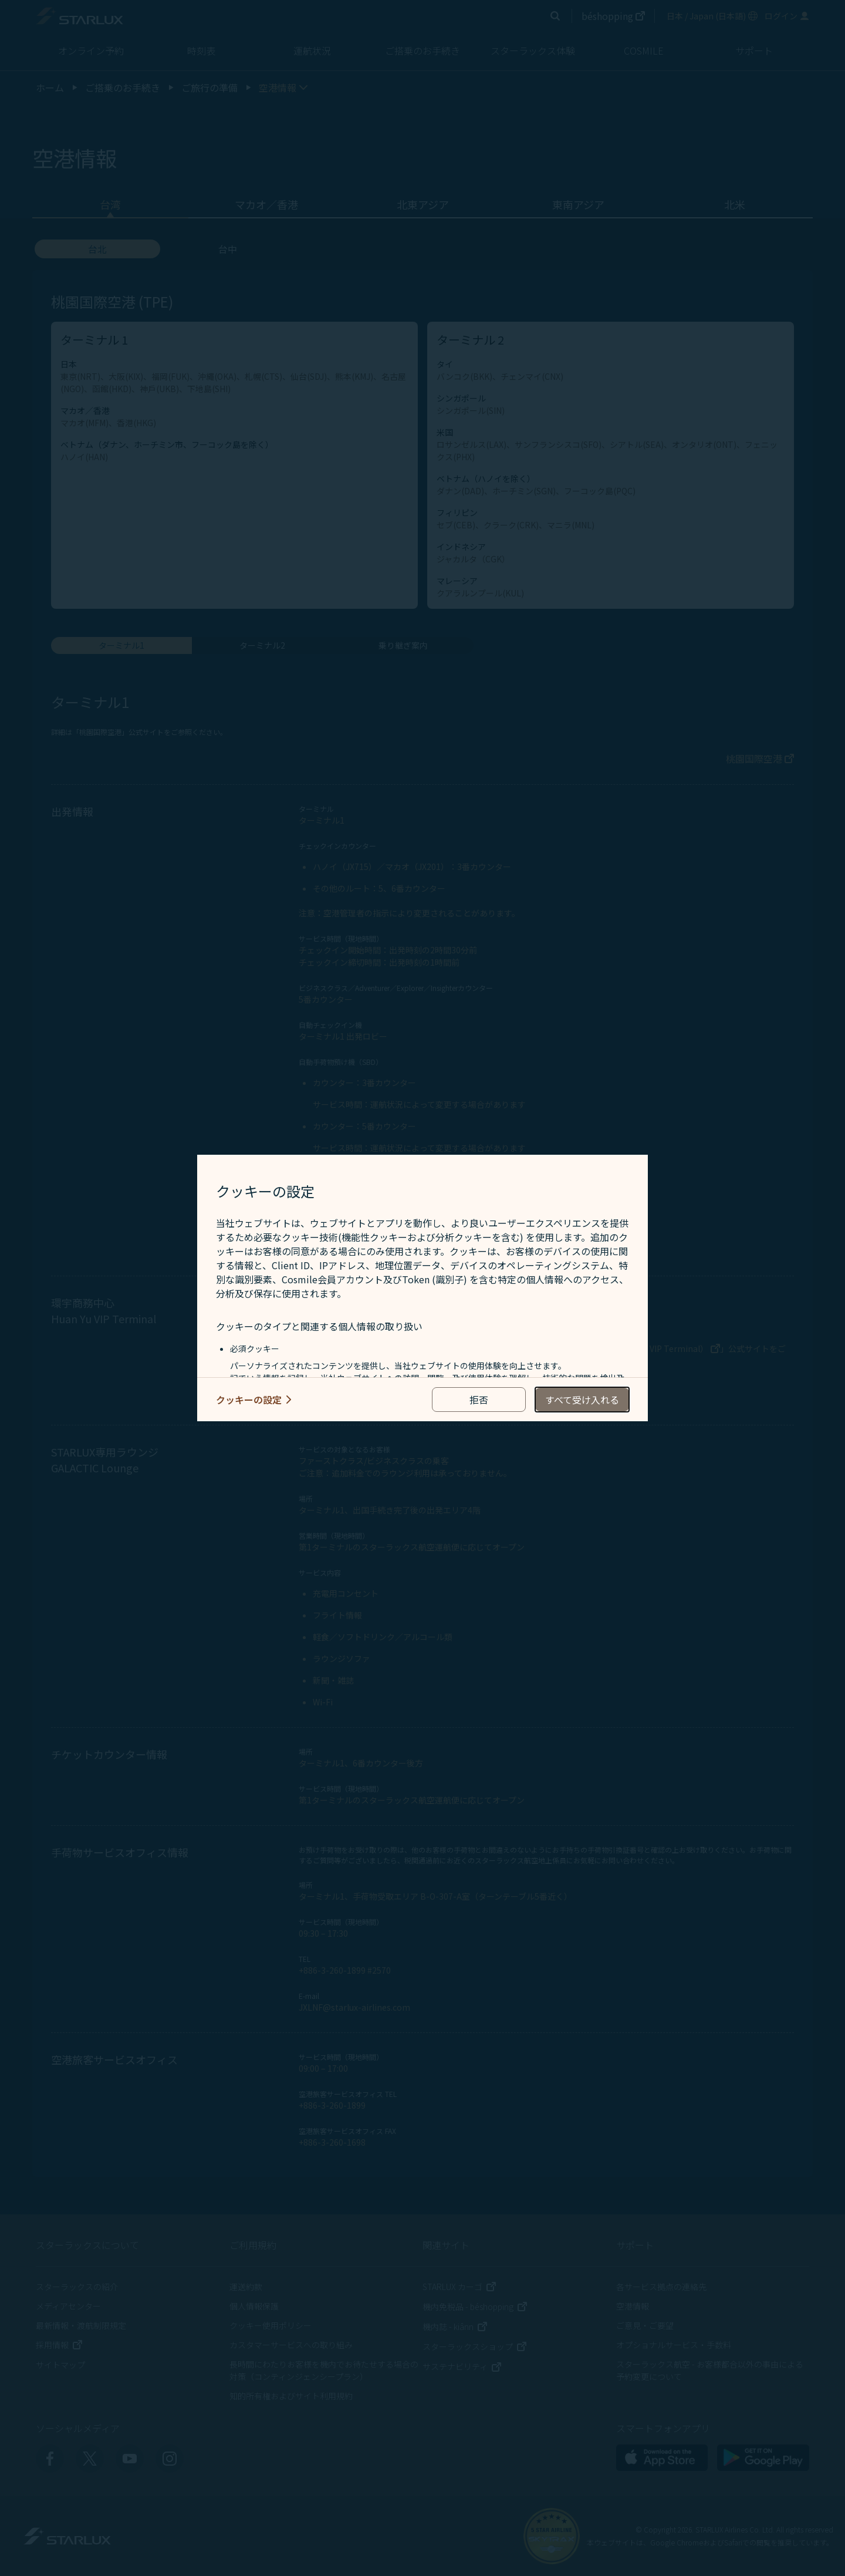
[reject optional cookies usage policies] (479, 1399)
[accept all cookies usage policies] (582, 1399)
